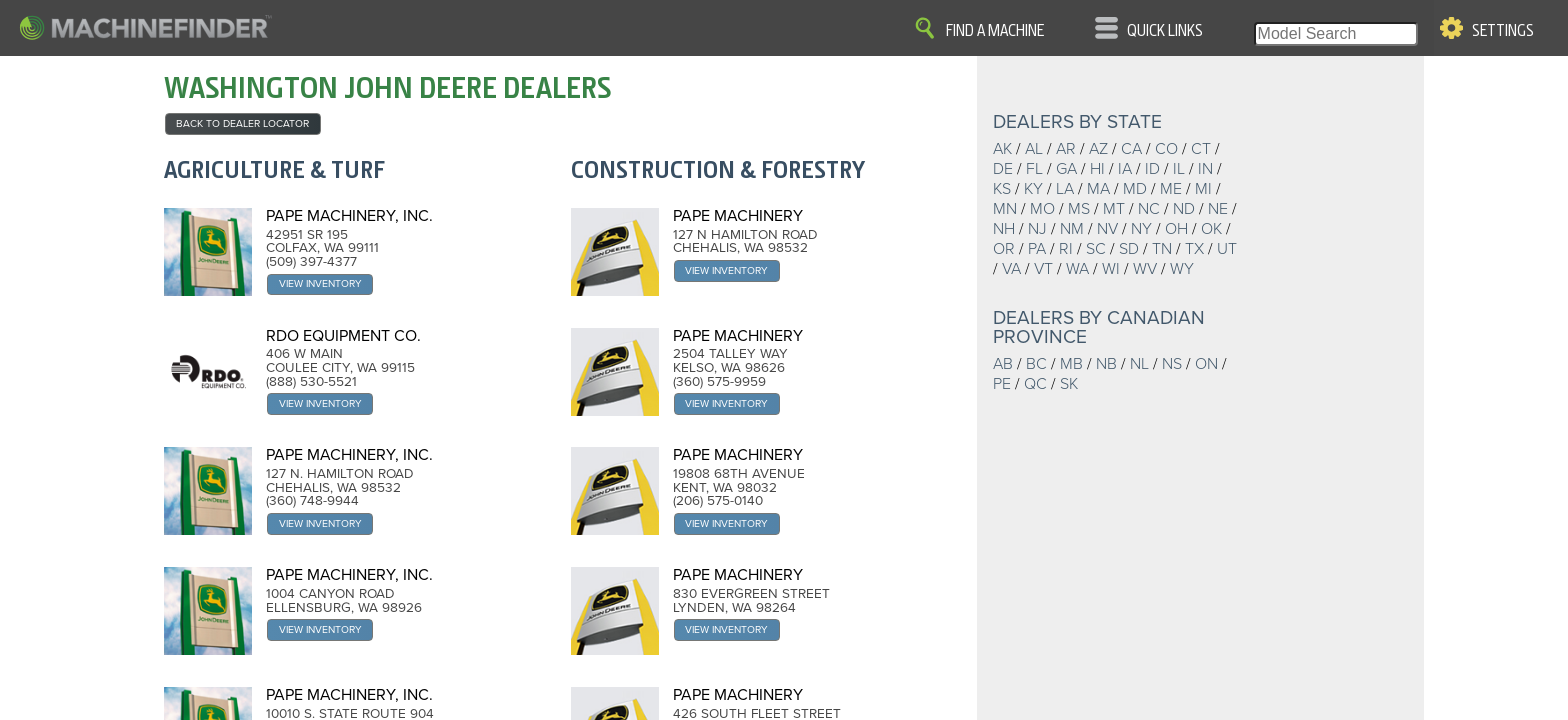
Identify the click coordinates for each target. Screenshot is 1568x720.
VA (1011, 269)
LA (1065, 189)
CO (1166, 149)
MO (1042, 209)
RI (1066, 249)
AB (1003, 364)
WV (1145, 269)
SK (1069, 384)
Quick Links (1165, 31)
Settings (1503, 31)
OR (1004, 249)
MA (1098, 189)
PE (1002, 384)
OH (1176, 229)
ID (1152, 169)
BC (1036, 364)
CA (1131, 149)
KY (1033, 189)
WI (1111, 269)
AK (1002, 149)
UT (1227, 249)
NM (1072, 229)
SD (1129, 249)
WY (1182, 269)
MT (1114, 209)
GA (1066, 169)
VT (1043, 269)
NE (1218, 209)
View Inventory (320, 283)
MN (1005, 209)
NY (1141, 229)
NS (1172, 364)
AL (1034, 149)
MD (1135, 189)
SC (1096, 249)
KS (1002, 189)
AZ (1098, 149)
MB (1071, 364)
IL (1179, 169)
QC (1035, 384)
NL (1139, 364)
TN (1162, 249)
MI (1203, 189)
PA (1037, 249)
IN (1205, 169)
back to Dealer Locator (242, 123)
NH (1004, 229)
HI (1097, 169)
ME (1171, 189)
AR (1066, 149)
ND (1184, 209)
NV (1107, 229)
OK (1211, 229)
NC (1149, 209)
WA (1077, 269)
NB (1106, 364)
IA (1125, 169)
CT (1201, 149)
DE (1003, 169)
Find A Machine (995, 31)
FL (1034, 169)
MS (1079, 209)
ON (1206, 364)
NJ (1037, 229)
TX (1194, 249)
